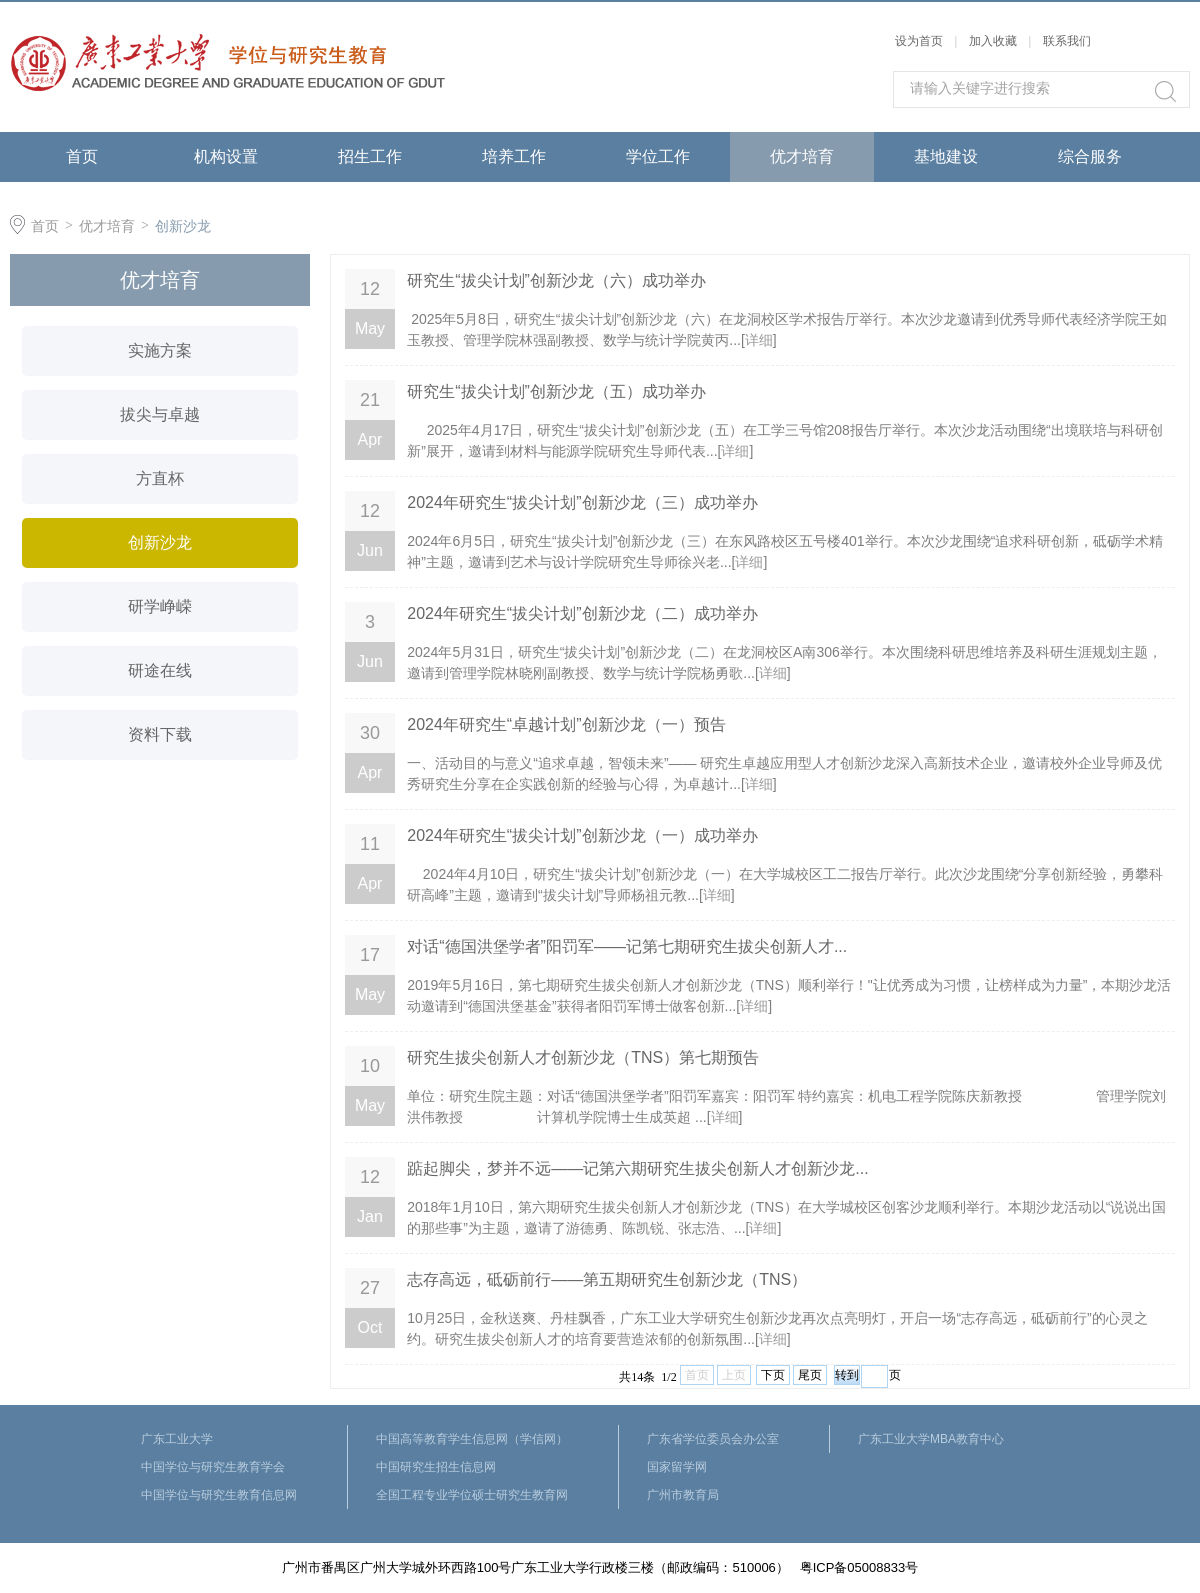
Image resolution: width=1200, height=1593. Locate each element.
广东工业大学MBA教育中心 (931, 1439)
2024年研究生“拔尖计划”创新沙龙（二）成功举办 (582, 613)
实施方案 (160, 350)
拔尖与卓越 (160, 414)
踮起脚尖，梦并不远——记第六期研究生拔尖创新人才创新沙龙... (637, 1168)
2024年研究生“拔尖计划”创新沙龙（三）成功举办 (582, 502)
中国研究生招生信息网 (436, 1467)
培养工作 (514, 156)
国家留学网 (677, 1467)
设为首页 (919, 41)
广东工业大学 (177, 1439)
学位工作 (658, 156)
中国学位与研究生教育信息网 (219, 1495)
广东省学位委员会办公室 (713, 1439)
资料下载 (160, 734)
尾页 (810, 1375)
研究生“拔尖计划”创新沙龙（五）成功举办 (556, 391)
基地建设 (946, 156)
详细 (759, 340)
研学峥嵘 (160, 606)
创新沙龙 (183, 226)
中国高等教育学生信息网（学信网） (472, 1439)
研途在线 (160, 670)
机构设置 (226, 156)
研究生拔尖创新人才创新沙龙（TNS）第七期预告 (583, 1057)
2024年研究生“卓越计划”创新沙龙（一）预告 (566, 724)
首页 (82, 156)
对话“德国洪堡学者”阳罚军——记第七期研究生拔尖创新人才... (627, 946)
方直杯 (160, 478)
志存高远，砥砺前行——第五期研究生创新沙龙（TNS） (607, 1279)
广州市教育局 (683, 1495)
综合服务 (1090, 156)
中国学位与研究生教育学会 (213, 1467)
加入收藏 (993, 41)
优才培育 (802, 156)
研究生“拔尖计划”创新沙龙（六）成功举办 (556, 280)
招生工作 (370, 156)
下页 (773, 1375)
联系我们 (1067, 41)
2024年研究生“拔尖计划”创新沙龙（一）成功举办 (582, 835)
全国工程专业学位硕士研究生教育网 (472, 1495)
